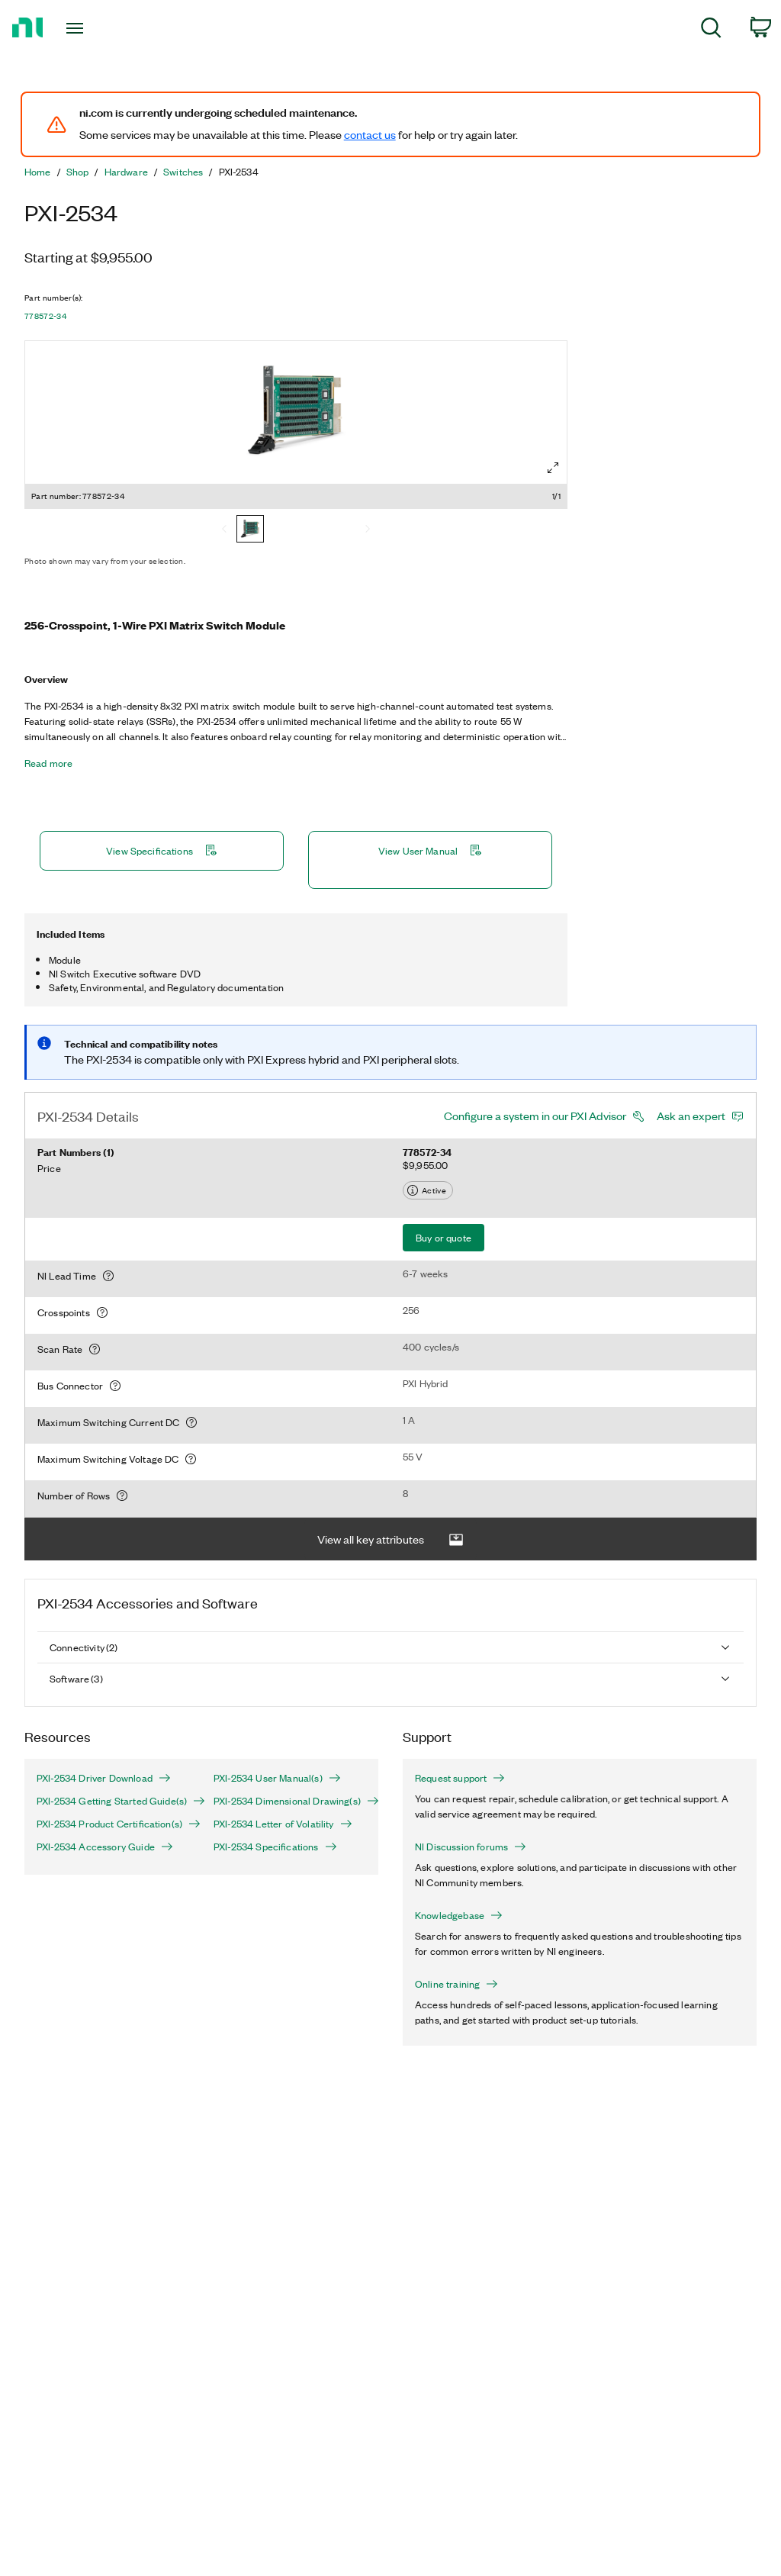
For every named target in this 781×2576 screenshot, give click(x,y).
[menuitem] (711, 30)
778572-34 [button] (45, 316)
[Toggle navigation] (101, 28)
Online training (456, 1984)
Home (37, 172)
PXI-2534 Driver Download (104, 1778)
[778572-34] (250, 530)
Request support (460, 1778)
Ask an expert (691, 1115)
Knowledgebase (459, 1915)
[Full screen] (553, 468)
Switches (183, 172)
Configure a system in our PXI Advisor (535, 1115)
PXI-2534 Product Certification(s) (113, 1824)
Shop (77, 172)
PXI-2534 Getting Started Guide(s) (113, 1801)
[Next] (368, 530)
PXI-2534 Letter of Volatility (283, 1824)
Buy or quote (443, 1237)
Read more (48, 763)
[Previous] (224, 530)
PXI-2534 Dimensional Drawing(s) (290, 1801)
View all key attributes (390, 1539)
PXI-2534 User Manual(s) (277, 1778)
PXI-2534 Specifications (275, 1846)
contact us (370, 134)
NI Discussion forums (470, 1846)
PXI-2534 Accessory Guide (105, 1846)
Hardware (126, 172)
